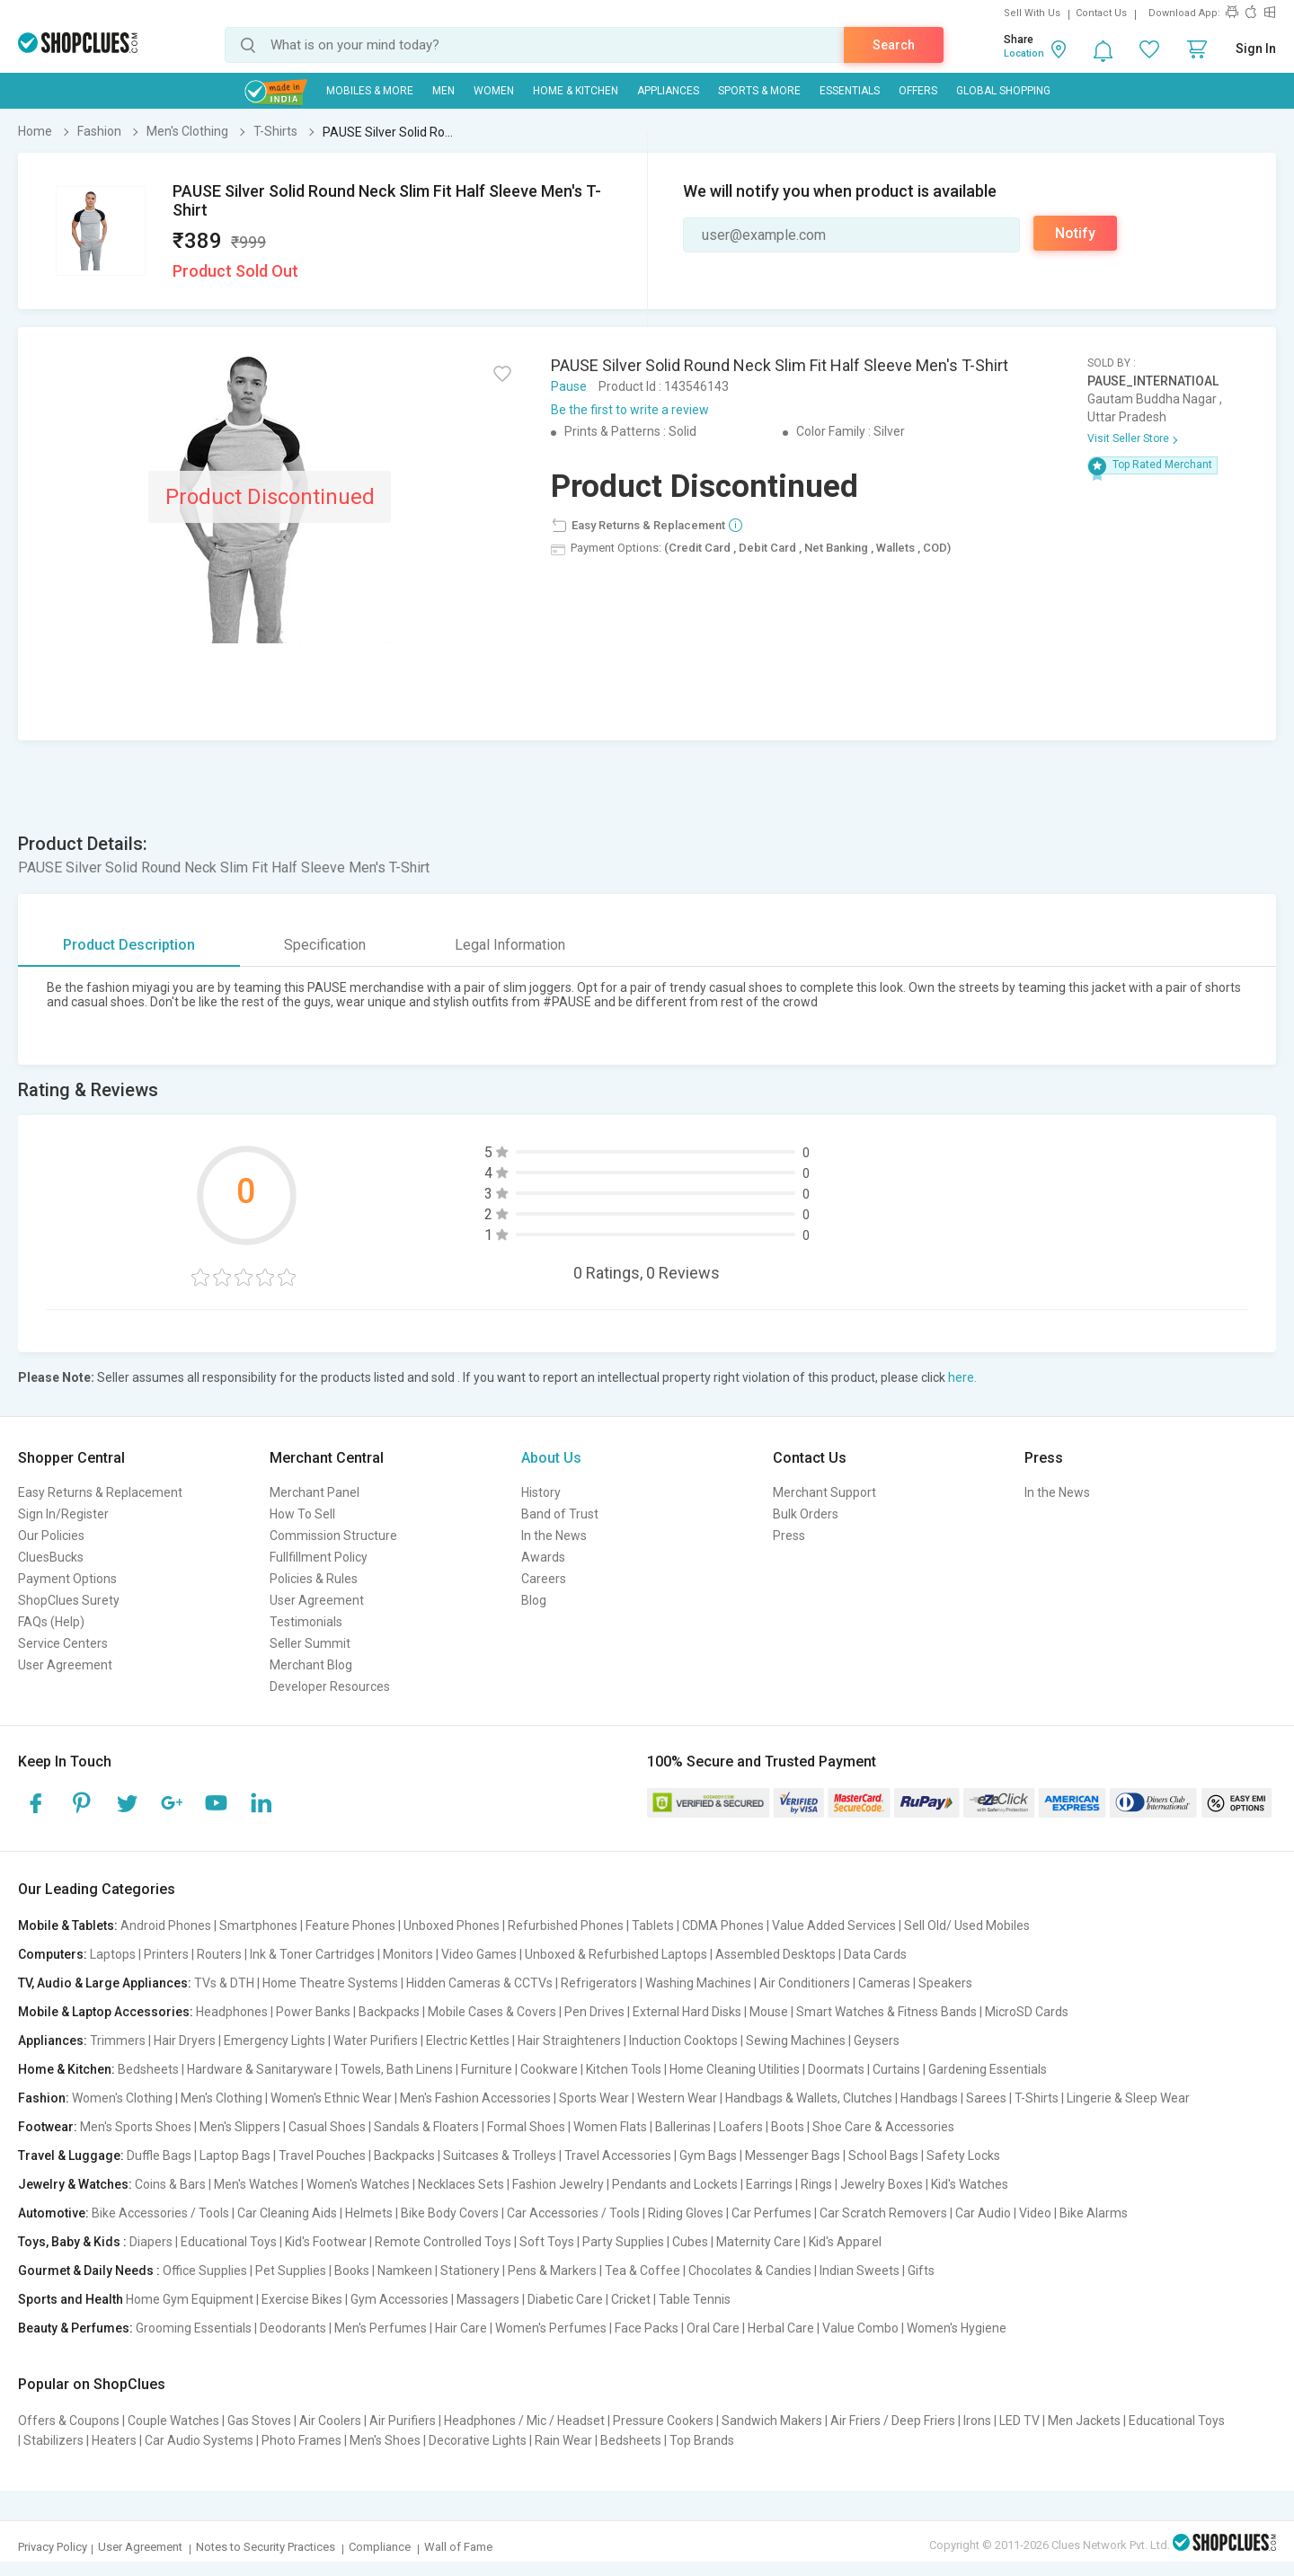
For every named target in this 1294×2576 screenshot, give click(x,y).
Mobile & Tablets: (68, 1925)
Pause (569, 386)
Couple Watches (173, 2420)
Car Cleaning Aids (287, 2213)
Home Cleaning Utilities (734, 2069)
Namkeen (404, 2270)
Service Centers (63, 1643)
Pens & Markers (552, 2270)
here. (962, 1377)
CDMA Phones (723, 1925)
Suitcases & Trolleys (499, 2155)
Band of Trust (559, 1514)
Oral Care (713, 2328)
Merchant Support (824, 1492)
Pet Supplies (290, 2270)
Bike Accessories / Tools (160, 2213)
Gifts (921, 2270)
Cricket (631, 2299)
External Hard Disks (687, 2012)
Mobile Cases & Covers (492, 2012)
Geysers (877, 2040)
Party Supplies (623, 2242)
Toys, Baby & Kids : (72, 2242)
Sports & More (759, 90)
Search (894, 45)
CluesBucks (51, 1557)
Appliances (668, 90)
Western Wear (677, 2098)
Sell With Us (1032, 13)
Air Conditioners (804, 1983)
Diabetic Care (565, 2299)
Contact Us (1101, 13)
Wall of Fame (458, 2547)
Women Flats (610, 2127)
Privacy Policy (52, 2547)
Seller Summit (310, 1643)
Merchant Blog (311, 1665)
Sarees (986, 2098)
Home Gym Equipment (189, 2299)
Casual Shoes (327, 2127)
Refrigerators (599, 1983)
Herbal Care (781, 2328)
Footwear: (47, 2127)
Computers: (52, 1954)
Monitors (408, 1954)
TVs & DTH (224, 1983)
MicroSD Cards (1026, 2012)
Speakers (945, 1983)
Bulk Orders (805, 1514)
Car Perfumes (771, 2213)
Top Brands (701, 2440)
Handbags (929, 2098)
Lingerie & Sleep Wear (1128, 2098)
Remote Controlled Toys (443, 2242)
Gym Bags (708, 2155)
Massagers (487, 2299)
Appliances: (52, 2040)
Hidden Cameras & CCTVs (479, 1983)
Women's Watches (358, 2184)
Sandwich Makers (772, 2420)
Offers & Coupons (69, 2420)
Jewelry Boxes (881, 2184)
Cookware (549, 2069)
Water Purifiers (375, 2040)
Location (1024, 53)
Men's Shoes (385, 2440)
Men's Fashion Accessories (475, 2098)
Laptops (113, 1954)
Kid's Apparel (845, 2242)
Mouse (768, 2012)
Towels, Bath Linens (397, 2069)
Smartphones (258, 1925)
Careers (543, 1578)
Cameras (884, 1983)
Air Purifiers (402, 2420)
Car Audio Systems (199, 2440)
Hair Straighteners (569, 2040)
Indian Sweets (860, 2270)
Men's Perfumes (380, 2328)
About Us (551, 1457)
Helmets (369, 2213)
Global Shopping (1003, 90)
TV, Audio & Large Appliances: (104, 1983)
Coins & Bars (170, 2184)
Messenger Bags (792, 2155)
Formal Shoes (526, 2127)
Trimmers (118, 2040)
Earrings (769, 2184)
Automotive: (53, 2213)
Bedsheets (148, 2069)
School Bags (883, 2155)
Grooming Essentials (194, 2328)
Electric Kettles (468, 2040)
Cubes (690, 2242)
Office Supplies (205, 2270)
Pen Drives (594, 2012)
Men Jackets (1084, 2420)
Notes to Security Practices (265, 2547)
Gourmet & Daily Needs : (89, 2270)
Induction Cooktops (683, 2040)
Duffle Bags (159, 2155)
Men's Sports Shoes (135, 2127)
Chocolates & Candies (749, 2270)
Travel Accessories (617, 2155)
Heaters (114, 2440)
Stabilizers (53, 2440)
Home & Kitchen (575, 90)
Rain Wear (563, 2440)
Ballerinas (683, 2127)
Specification (325, 944)
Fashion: (43, 2098)
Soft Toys (546, 2242)
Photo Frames (301, 2440)
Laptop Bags (234, 2155)
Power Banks (313, 2012)
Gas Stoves (259, 2420)
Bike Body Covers (450, 2213)
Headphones (232, 2012)
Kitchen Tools (623, 2069)
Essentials (850, 90)
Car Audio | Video (1003, 2213)
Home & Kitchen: (66, 2069)
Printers (166, 1954)
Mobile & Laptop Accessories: (105, 2012)
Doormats (836, 2069)
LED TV (1019, 2420)
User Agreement (65, 1665)
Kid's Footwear (326, 2242)
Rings (816, 2184)
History (541, 1492)
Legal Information (510, 944)
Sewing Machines (796, 2040)
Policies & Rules (314, 1578)
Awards (543, 1557)
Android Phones (165, 1925)
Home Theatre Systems (330, 1983)
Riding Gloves (685, 2213)
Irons (977, 2420)
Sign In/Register (63, 1514)
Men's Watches (256, 2184)
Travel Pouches (322, 2155)
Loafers (741, 2127)
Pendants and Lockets (675, 2184)
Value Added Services (834, 1925)
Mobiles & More (369, 90)
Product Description (129, 944)
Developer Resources (330, 1686)
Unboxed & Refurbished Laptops (616, 1954)
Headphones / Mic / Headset (524, 2420)
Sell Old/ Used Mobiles (967, 1925)
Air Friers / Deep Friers (892, 2420)
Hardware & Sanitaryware (259, 2069)
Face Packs (646, 2328)
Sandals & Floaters (426, 2127)
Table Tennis (695, 2299)
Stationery (470, 2270)
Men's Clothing (221, 2098)
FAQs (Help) (51, 1622)
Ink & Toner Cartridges (312, 1954)
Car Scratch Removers (883, 2213)
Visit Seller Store (1128, 438)
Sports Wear (594, 2098)
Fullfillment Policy (319, 1557)
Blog (533, 1600)
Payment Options (67, 1578)
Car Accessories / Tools (573, 2213)
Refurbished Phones (566, 1925)
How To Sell (302, 1514)
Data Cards (875, 1954)
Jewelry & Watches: (75, 2184)
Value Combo (860, 2328)
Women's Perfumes (551, 2328)
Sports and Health (70, 2299)
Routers (219, 1954)
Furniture (486, 2069)
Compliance (380, 2547)
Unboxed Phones (451, 1925)
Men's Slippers (239, 2127)
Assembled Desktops (775, 1954)
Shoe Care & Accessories (883, 2127)
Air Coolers (330, 2420)
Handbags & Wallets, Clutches (808, 2098)
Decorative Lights (478, 2440)
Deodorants (293, 2328)
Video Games (479, 1954)
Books (351, 2270)
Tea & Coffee (642, 2270)
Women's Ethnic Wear (331, 2098)
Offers (918, 90)
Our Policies (51, 1535)
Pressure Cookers (663, 2420)
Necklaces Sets (461, 2184)
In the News (554, 1535)
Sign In (1256, 48)
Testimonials (306, 1622)
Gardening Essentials (987, 2069)
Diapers (151, 2242)
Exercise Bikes (301, 2299)
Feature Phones (350, 1925)
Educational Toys (229, 2242)
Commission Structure (333, 1535)
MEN (443, 90)
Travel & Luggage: (71, 2155)
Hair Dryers (185, 2040)
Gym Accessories (399, 2299)
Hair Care (461, 2328)
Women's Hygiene (956, 2328)
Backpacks (389, 2012)
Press (789, 1535)
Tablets (653, 1925)
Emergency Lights (274, 2040)
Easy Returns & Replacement (100, 1492)
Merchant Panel (314, 1492)
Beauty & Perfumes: (75, 2328)
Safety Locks (963, 2155)
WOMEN (494, 90)
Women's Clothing (122, 2098)
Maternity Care (758, 2242)
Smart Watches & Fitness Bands (886, 2012)
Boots (787, 2127)
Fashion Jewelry (558, 2184)
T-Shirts (1037, 2098)
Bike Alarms (1093, 2213)
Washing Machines (698, 1983)
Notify (1075, 233)
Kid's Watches (969, 2184)
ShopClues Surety (69, 1600)
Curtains (896, 2069)
